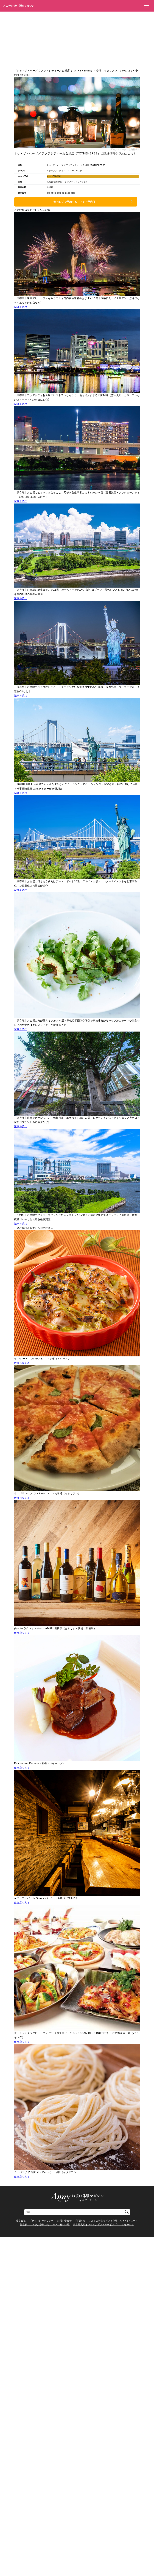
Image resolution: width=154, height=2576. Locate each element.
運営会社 (21, 2220)
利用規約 (80, 2220)
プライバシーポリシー (41, 2220)
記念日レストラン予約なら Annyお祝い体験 (44, 2224)
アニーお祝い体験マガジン (18, 5)
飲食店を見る (22, 1363)
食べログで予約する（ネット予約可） (76, 201)
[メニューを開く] (145, 5)
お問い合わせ (64, 2220)
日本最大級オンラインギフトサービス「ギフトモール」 (103, 2224)
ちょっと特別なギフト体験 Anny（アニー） (113, 2220)
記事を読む (20, 307)
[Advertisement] (77, 38)
